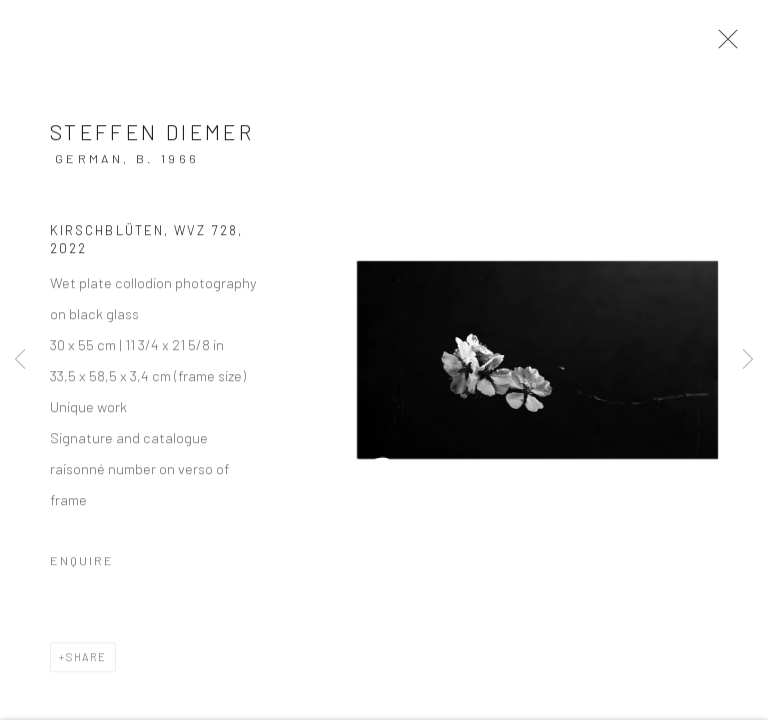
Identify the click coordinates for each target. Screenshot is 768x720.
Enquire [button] (82, 574)
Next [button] (748, 360)
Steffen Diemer (152, 145)
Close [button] (752, 45)
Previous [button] (20, 360)
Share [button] (86, 670)
